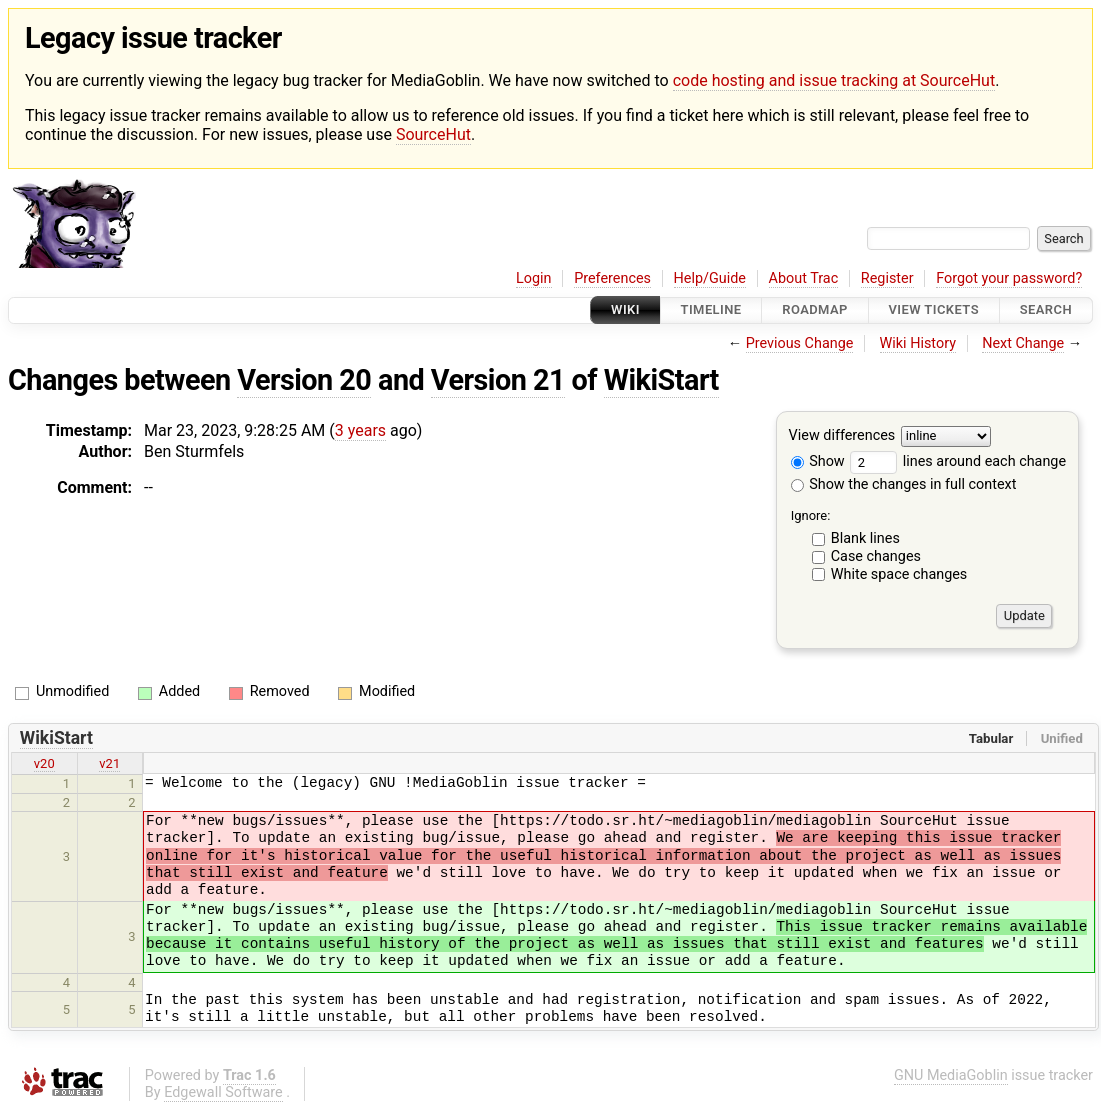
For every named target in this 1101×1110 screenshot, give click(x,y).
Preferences (612, 278)
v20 (44, 763)
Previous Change (800, 343)
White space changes (899, 574)
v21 (109, 763)
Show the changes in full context (904, 484)
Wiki (625, 310)
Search (1046, 310)
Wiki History (918, 343)
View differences (842, 435)
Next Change (1023, 343)
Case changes (876, 556)
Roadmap (815, 310)
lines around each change (958, 461)
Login (534, 278)
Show (818, 461)
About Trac (804, 278)
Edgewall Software (223, 1092)
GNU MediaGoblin (951, 1075)
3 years (360, 430)
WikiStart (661, 380)
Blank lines (865, 538)
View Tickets (934, 310)
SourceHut (433, 134)
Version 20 (304, 380)
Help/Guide (710, 278)
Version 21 (498, 380)
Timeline (711, 310)
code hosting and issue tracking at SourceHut (834, 80)
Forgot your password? (1009, 278)
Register (887, 278)
